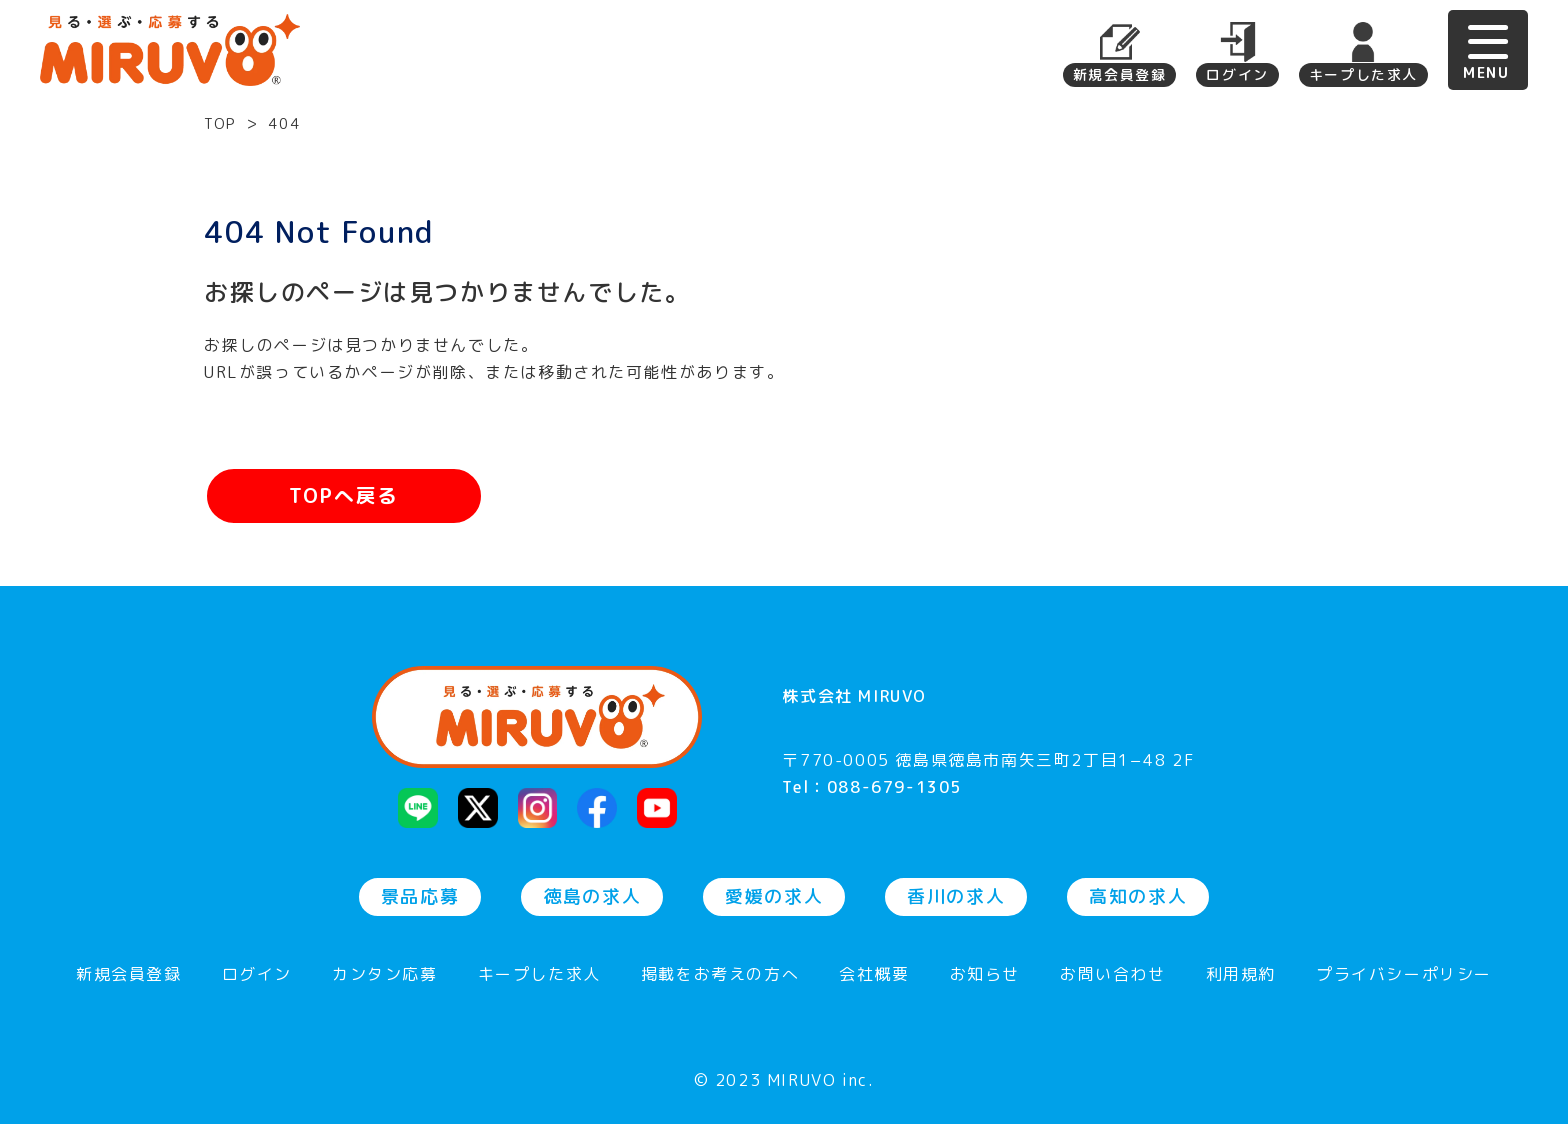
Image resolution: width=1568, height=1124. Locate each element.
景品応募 (420, 896)
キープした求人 (1363, 74)
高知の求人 (1138, 896)
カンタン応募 (385, 975)
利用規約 (1241, 975)
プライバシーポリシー (1404, 975)
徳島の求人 (592, 896)
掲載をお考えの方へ (720, 975)
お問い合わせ (1113, 975)
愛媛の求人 (774, 896)
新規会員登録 (1120, 74)
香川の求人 (956, 896)
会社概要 (874, 975)
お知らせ (985, 975)
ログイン (1237, 74)
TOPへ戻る (344, 496)
